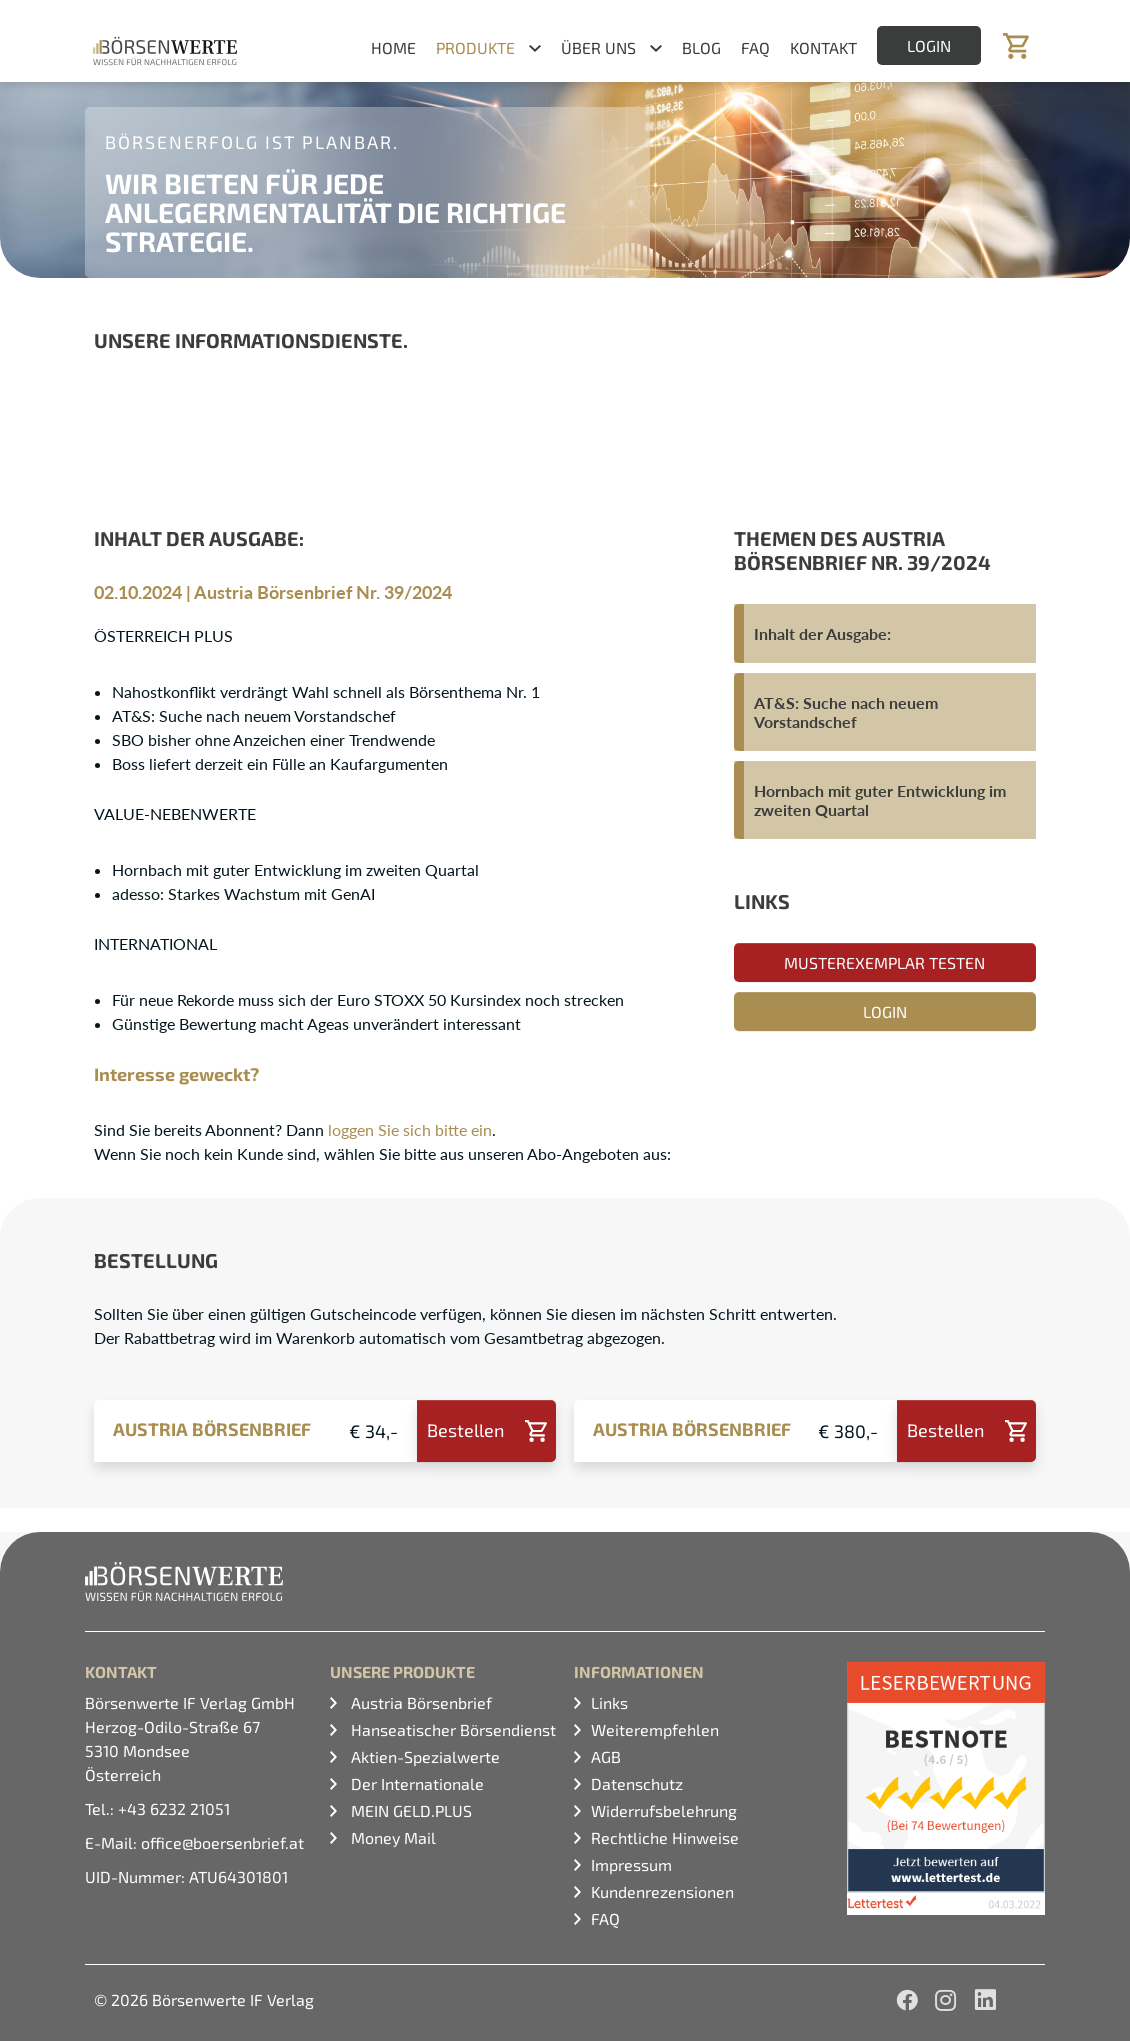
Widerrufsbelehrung (664, 1810)
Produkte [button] (475, 47)
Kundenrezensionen (662, 1891)
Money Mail (391, 1837)
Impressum (631, 1864)
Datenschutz (637, 1783)
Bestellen (465, 1430)
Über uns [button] (598, 47)
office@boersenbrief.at (222, 1842)
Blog (701, 47)
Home (393, 47)
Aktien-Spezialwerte (423, 1756)
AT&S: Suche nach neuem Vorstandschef (846, 712)
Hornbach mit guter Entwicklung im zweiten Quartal (880, 800)
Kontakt (823, 47)
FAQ (755, 47)
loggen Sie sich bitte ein (410, 1129)
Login (929, 45)
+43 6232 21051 (174, 1808)
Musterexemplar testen (884, 962)
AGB (606, 1756)
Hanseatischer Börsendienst (451, 1729)
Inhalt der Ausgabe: (822, 633)
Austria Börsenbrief (419, 1702)
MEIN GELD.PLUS (409, 1810)
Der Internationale (415, 1783)
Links (609, 1702)
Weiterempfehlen (655, 1729)
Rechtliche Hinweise (665, 1837)
